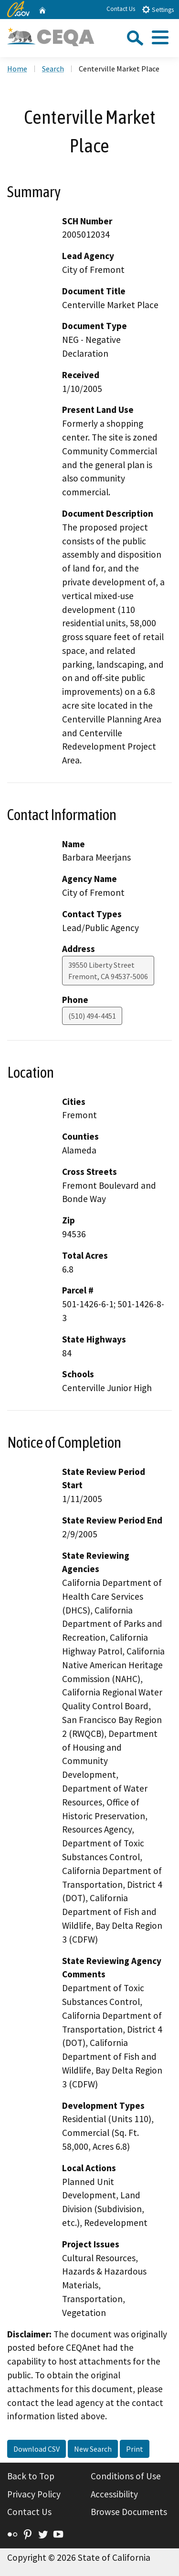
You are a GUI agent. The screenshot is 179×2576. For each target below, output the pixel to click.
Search (53, 68)
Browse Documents (129, 2511)
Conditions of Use (126, 2476)
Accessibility (114, 2494)
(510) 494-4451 (92, 1016)
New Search (93, 2449)
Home (17, 68)
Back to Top (30, 2476)
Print (134, 2449)
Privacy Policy (34, 2494)
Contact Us (120, 9)
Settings (158, 9)
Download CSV (36, 2449)
